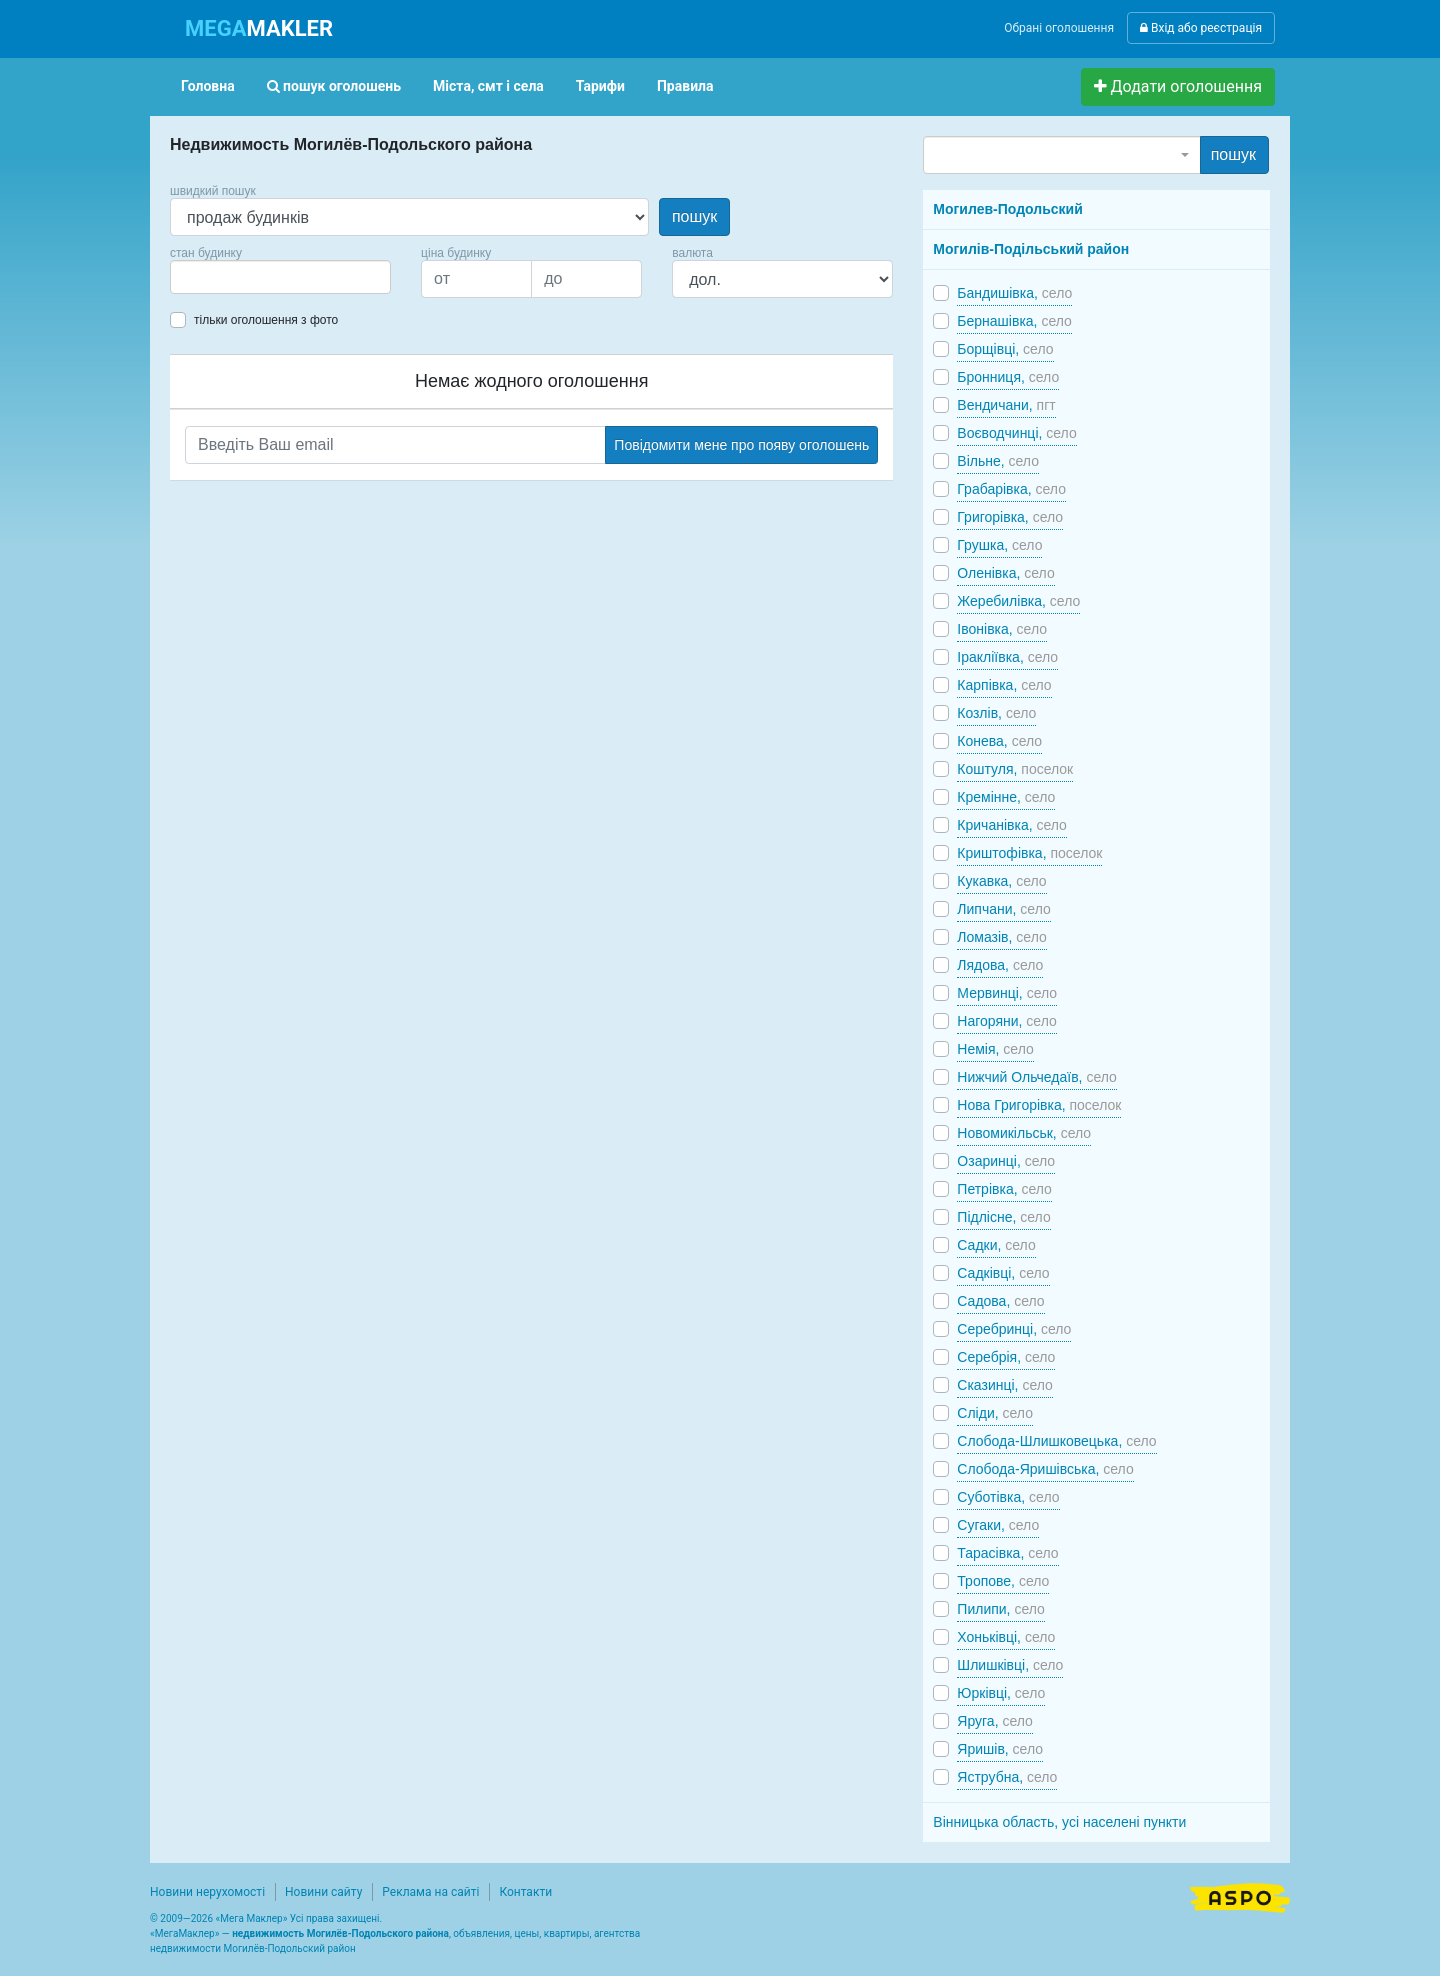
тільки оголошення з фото (266, 320)
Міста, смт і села (488, 86)
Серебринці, (1014, 1329)
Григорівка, (1010, 517)
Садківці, (1003, 1273)
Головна (208, 86)
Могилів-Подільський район (1031, 249)
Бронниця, (1008, 377)
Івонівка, (1002, 629)
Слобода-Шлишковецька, (1056, 1441)
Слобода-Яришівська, (1045, 1469)
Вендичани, (1006, 405)
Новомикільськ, (1024, 1133)
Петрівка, (1004, 1189)
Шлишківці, (1010, 1665)
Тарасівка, (1007, 1553)
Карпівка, (1004, 685)
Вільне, (998, 461)
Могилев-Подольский (1007, 209)
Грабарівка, (1011, 489)
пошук (694, 216)
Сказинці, (1005, 1385)
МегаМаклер (185, 1933)
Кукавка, (1001, 881)
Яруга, (995, 1721)
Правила (685, 86)
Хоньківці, (1006, 1637)
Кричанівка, (1012, 825)
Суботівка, (1008, 1497)
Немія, (995, 1049)
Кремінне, (1006, 797)
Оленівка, (1005, 573)
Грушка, (999, 545)
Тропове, (1003, 1581)
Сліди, (995, 1413)
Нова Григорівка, (1039, 1105)
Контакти (525, 1892)
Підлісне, (1003, 1217)
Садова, (1000, 1301)
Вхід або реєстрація (1201, 28)
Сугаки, (998, 1525)
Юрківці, (1001, 1693)
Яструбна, (1007, 1777)
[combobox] (280, 277)
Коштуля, (1015, 769)
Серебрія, (1006, 1357)
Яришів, (1000, 1749)
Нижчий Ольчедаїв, (1037, 1077)
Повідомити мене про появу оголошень (741, 445)
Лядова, (1000, 965)
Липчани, (1003, 909)
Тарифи (600, 86)
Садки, (996, 1245)
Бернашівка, (1014, 321)
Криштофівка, (1029, 853)
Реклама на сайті (430, 1892)
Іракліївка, (1007, 657)
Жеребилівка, (1018, 601)
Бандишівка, (1014, 293)
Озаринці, (1006, 1161)
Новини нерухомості (207, 1892)
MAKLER (259, 28)
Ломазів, (1001, 937)
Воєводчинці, (1016, 433)
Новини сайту (323, 1892)
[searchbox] (206, 277)
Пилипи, (1001, 1609)
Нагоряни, (1006, 1021)
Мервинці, (1007, 993)
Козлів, (996, 713)
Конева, (999, 741)
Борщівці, (1005, 349)
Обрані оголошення (1059, 28)
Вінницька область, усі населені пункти (1059, 1822)
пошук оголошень (334, 86)
